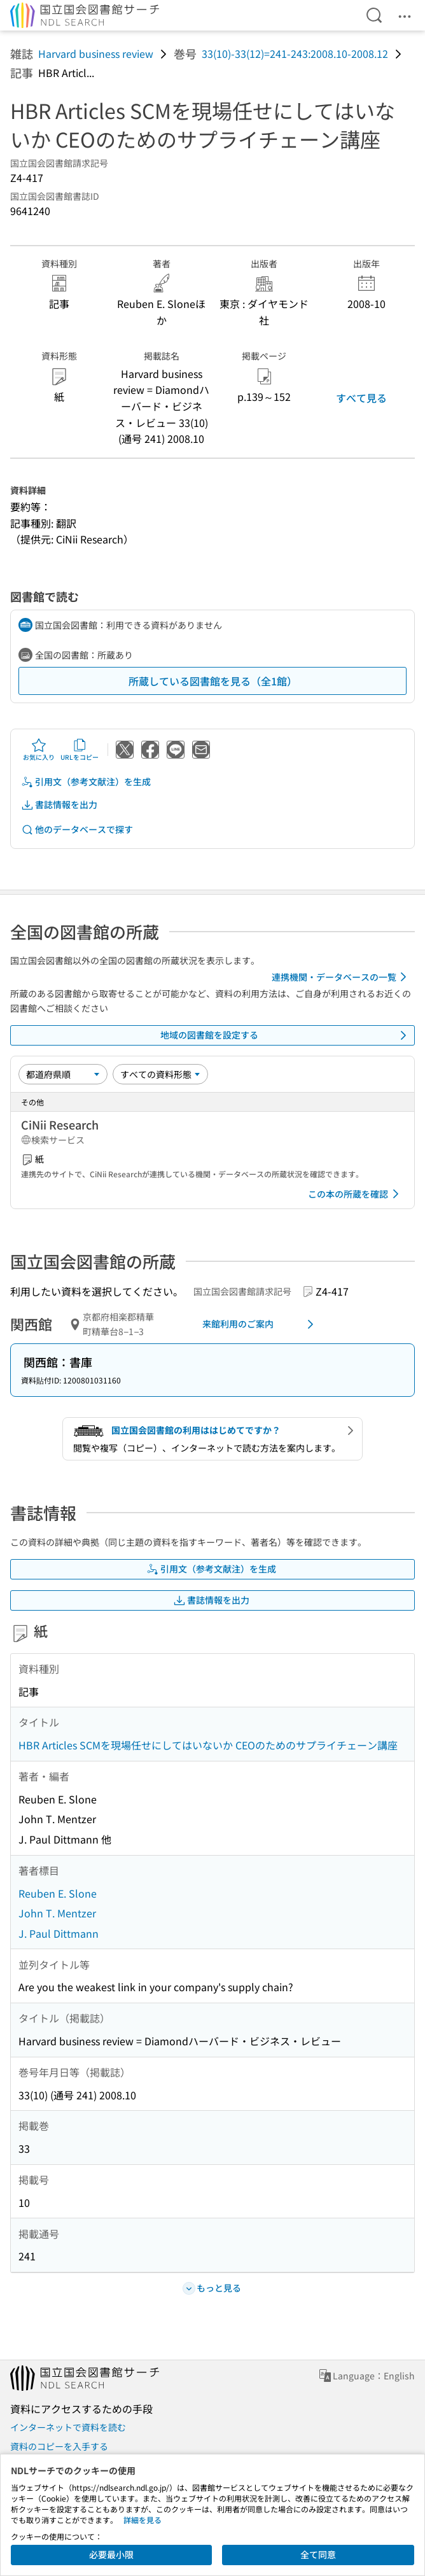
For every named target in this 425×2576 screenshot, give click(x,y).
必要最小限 (111, 2554)
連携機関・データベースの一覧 (341, 976)
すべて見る (361, 397)
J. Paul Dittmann (58, 1933)
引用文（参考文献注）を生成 (86, 781)
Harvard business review (95, 53)
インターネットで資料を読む (68, 2427)
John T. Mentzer (57, 1913)
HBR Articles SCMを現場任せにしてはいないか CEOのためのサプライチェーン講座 (208, 1745)
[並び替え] (63, 1074)
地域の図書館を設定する (285, 1035)
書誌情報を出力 (59, 804)
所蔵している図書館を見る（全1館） (213, 681)
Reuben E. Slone (57, 1893)
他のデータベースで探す (77, 829)
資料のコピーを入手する (59, 2446)
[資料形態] (160, 1074)
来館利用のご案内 (260, 1324)
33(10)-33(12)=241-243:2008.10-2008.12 (295, 53)
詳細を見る (142, 2519)
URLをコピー (79, 750)
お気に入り (39, 750)
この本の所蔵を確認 (355, 1193)
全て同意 (318, 2554)
